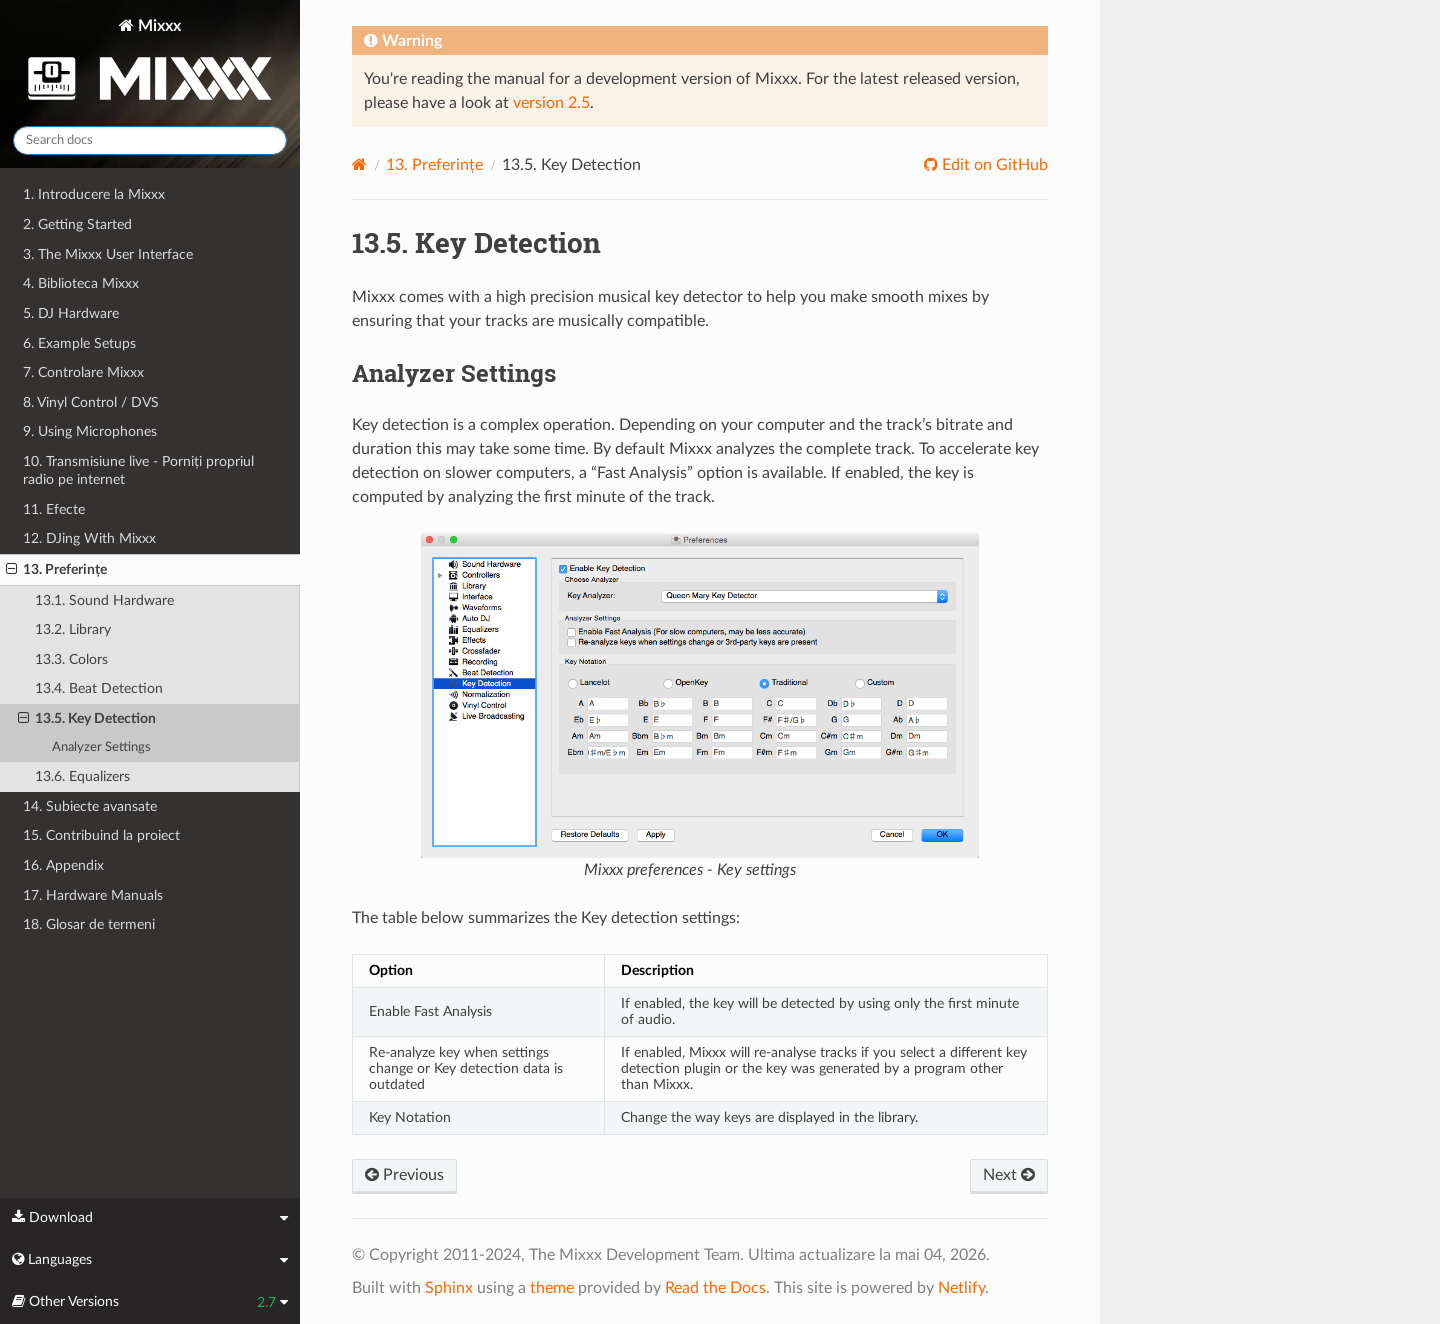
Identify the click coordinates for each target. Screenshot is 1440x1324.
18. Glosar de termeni (89, 924)
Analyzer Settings (101, 747)
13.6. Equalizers (82, 776)
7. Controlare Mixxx (83, 372)
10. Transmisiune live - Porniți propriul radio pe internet (138, 470)
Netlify (961, 1288)
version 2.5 (551, 103)
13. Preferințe (56, 570)
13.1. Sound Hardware (104, 600)
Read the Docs (715, 1288)
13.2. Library (73, 629)
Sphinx (449, 1288)
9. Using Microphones (90, 431)
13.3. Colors (71, 659)
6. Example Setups (79, 343)
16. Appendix (63, 865)
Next (1009, 1175)
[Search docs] (150, 140)
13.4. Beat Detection (99, 688)
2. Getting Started (77, 224)
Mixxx (150, 63)
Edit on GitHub (993, 165)
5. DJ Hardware (71, 313)
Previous (404, 1175)
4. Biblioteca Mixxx (81, 283)
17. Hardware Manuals (93, 895)
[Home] (359, 164)
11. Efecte (54, 509)
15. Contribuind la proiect (101, 835)
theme (552, 1288)
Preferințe (434, 165)
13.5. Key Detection (87, 719)
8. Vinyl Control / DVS (91, 402)
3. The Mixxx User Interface (108, 254)
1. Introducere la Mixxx (94, 194)
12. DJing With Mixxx (89, 538)
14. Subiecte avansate (90, 806)
